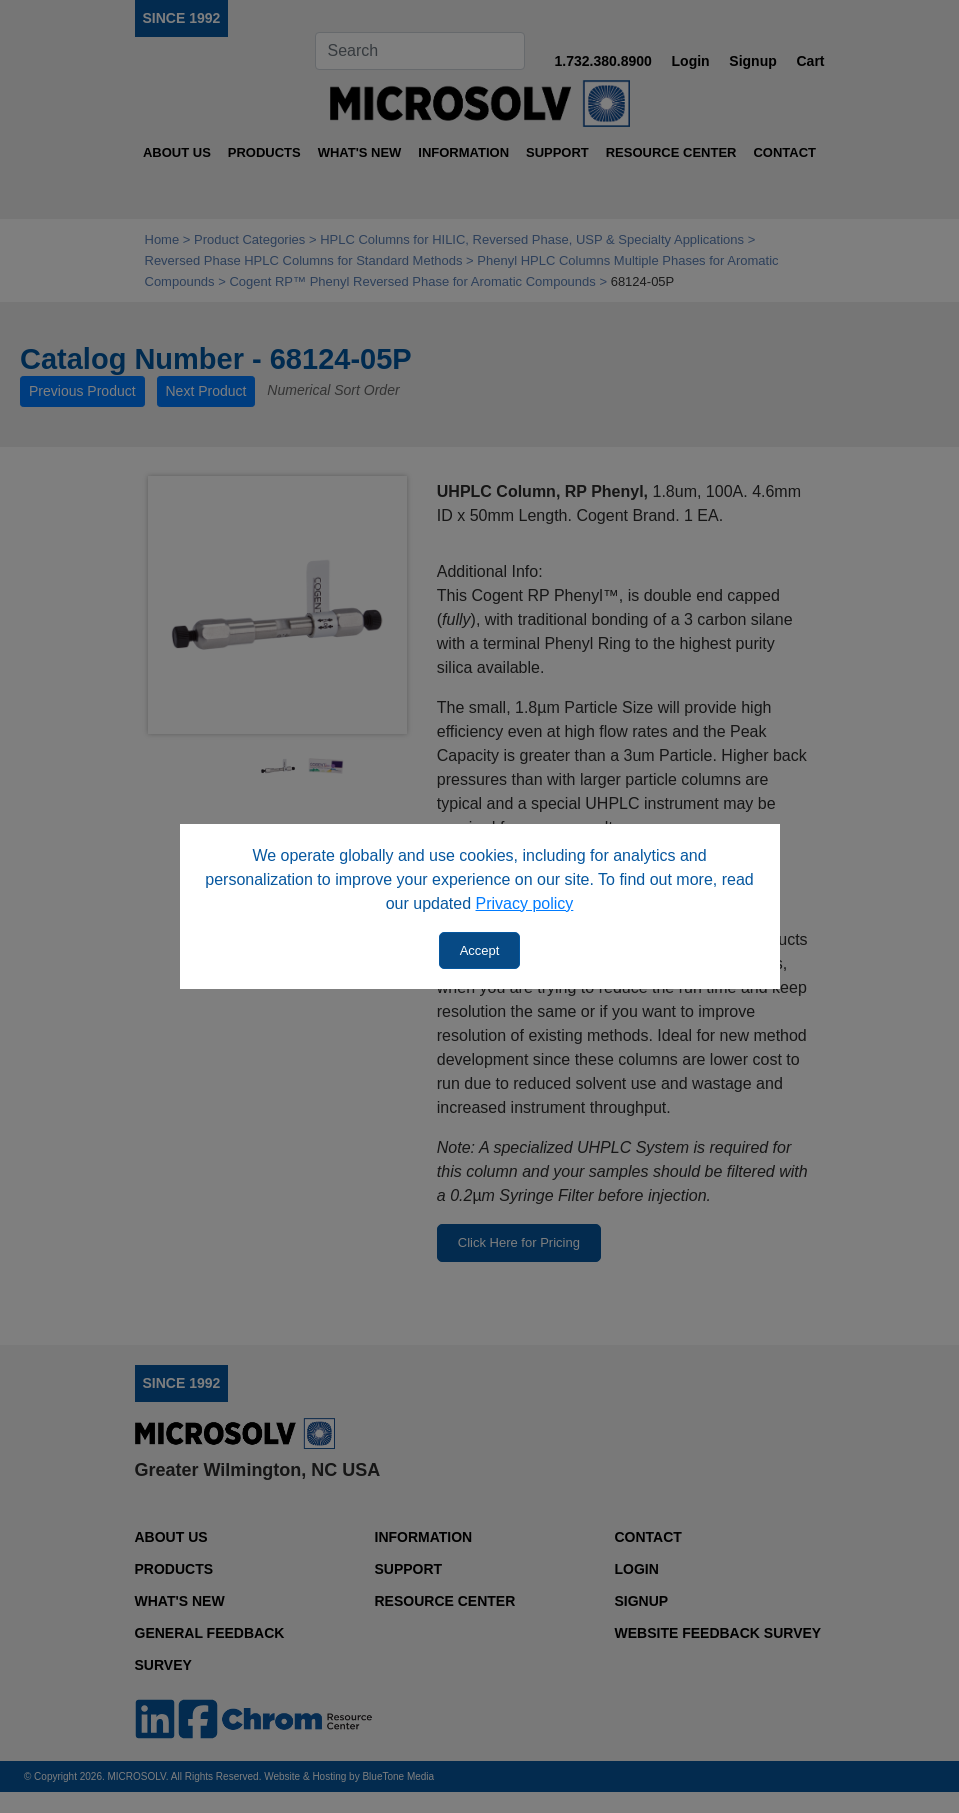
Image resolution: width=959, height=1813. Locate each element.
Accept (480, 950)
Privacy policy (525, 903)
